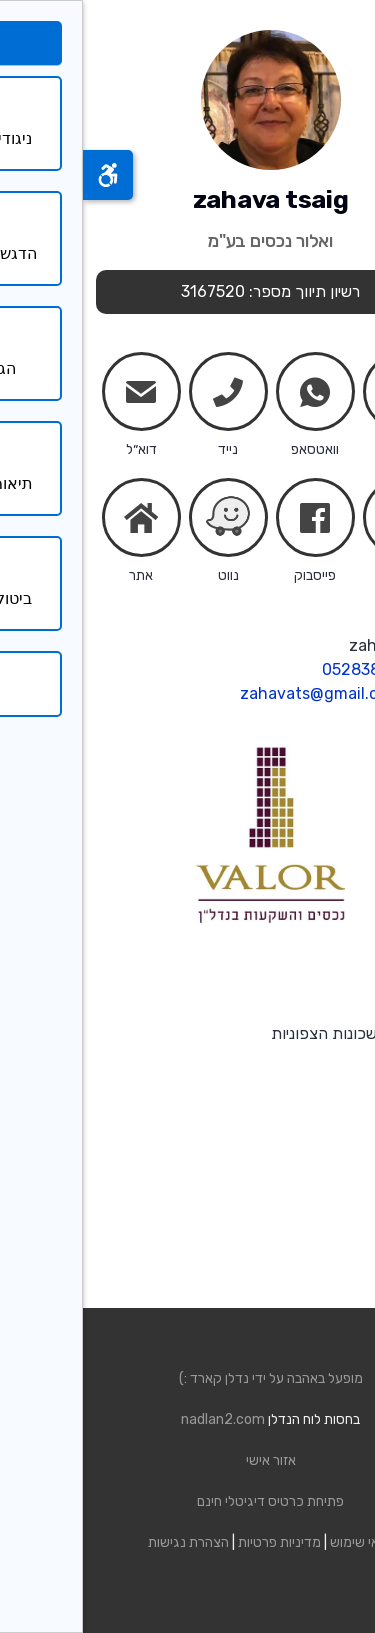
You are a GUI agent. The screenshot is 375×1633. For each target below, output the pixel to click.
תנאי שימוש (279, 1542)
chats (319, 392)
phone (145, 395)
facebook (232, 521)
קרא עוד (336, 1057)
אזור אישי (188, 1460)
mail (58, 395)
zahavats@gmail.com (237, 693)
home (58, 518)
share (319, 521)
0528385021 (286, 669)
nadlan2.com (140, 1419)
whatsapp (232, 395)
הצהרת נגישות (105, 1542)
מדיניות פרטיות (196, 1542)
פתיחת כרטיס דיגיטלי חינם (187, 1501)
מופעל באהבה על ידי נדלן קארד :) (188, 1378)
